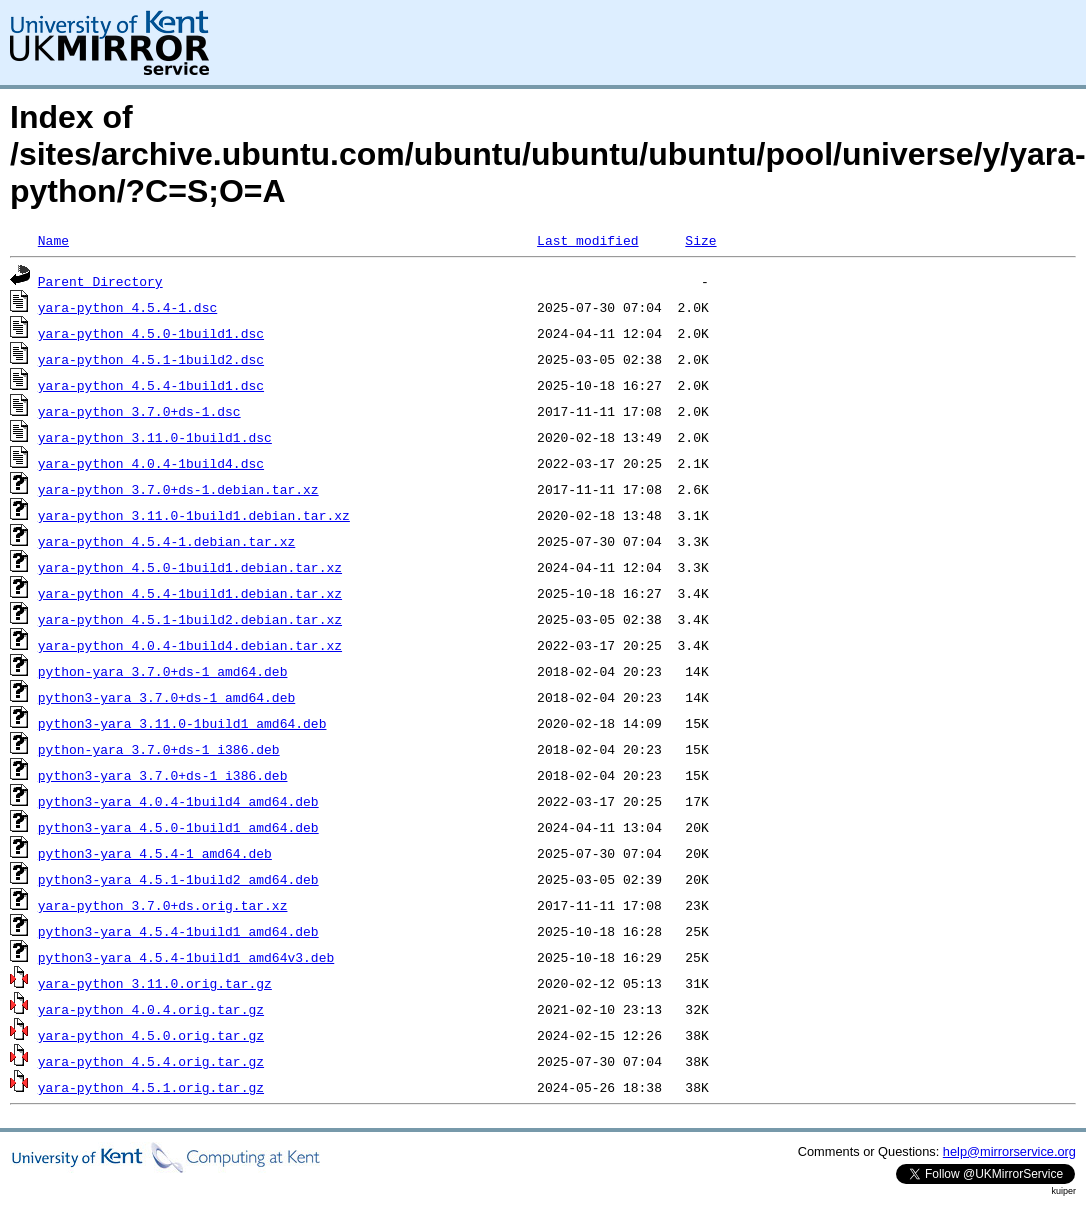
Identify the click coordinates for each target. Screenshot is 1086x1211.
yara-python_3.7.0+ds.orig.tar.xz (163, 905)
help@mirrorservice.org (1009, 1151)
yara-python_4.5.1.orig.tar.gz (151, 1087)
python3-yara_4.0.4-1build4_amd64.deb (178, 801)
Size (700, 240)
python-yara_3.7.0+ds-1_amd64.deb (163, 671)
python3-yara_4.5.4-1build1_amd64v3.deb (186, 957)
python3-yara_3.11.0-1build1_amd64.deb (182, 723)
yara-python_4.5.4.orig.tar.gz (151, 1061)
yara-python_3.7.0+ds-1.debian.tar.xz (178, 489)
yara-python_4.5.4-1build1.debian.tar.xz (190, 593)
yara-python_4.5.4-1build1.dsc (151, 385)
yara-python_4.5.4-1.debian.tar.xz (166, 541)
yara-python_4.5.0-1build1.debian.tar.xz (190, 567)
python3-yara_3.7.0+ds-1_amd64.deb (166, 697)
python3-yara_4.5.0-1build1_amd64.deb (178, 827)
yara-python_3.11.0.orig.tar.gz (155, 983)
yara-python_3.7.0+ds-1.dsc (139, 411)
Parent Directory (100, 281)
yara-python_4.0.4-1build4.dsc (151, 463)
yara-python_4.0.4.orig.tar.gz (151, 1009)
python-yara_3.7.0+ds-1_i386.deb (159, 749)
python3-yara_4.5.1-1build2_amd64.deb (178, 879)
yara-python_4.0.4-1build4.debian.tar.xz (190, 645)
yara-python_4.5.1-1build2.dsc (151, 359)
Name (53, 240)
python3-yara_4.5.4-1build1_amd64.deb (178, 931)
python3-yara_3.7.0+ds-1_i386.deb (163, 775)
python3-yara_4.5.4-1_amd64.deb (155, 853)
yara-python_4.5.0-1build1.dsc (151, 333)
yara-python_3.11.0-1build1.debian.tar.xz (194, 515)
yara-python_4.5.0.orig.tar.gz (151, 1035)
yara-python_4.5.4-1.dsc (127, 307)
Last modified (587, 240)
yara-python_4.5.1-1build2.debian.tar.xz (190, 619)
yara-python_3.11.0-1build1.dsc (155, 437)
